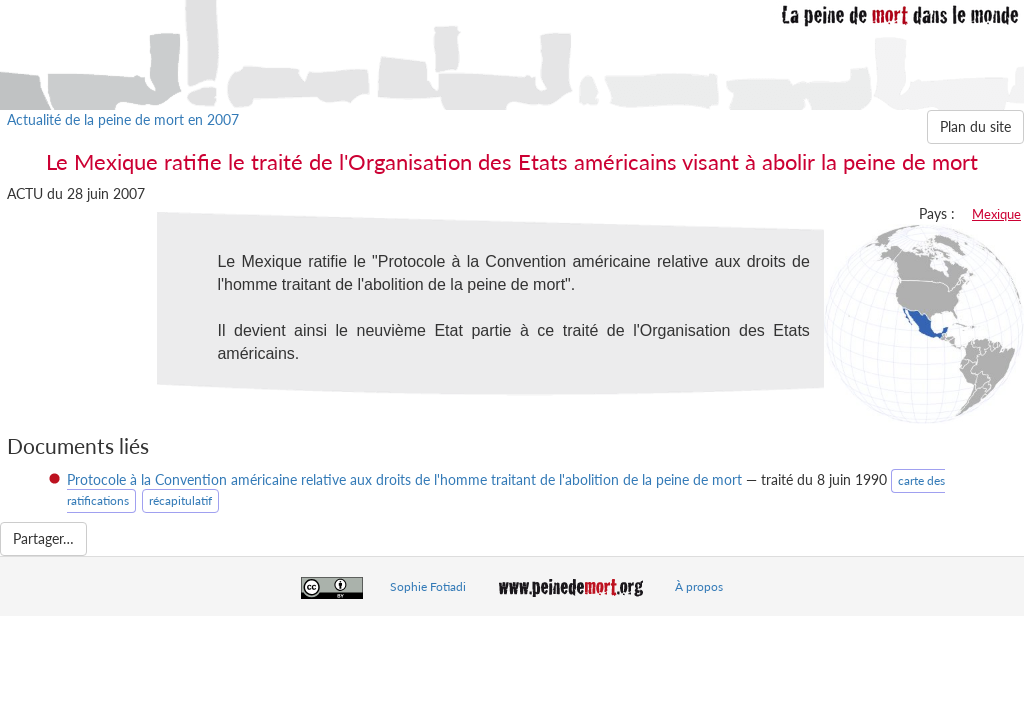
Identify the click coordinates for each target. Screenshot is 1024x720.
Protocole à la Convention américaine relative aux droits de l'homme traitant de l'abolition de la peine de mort (404, 479)
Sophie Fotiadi (428, 586)
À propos (699, 586)
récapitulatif (180, 500)
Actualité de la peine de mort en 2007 (123, 119)
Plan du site (975, 126)
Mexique (996, 214)
